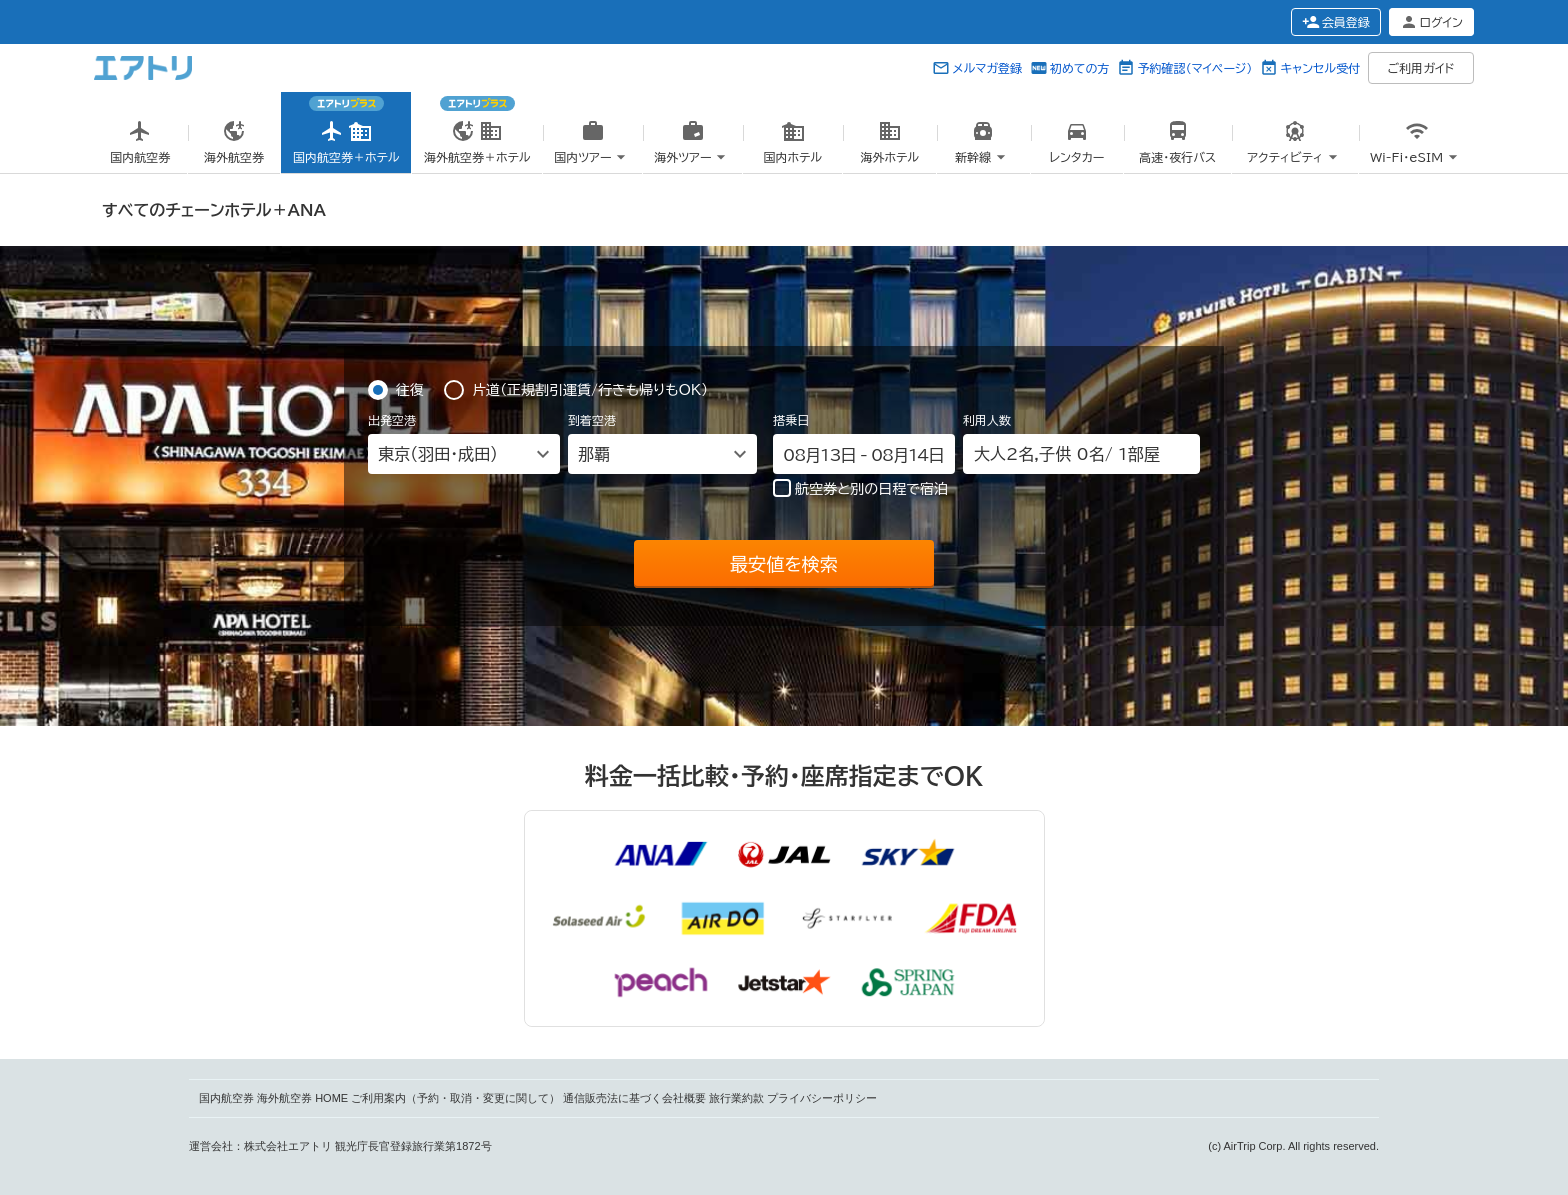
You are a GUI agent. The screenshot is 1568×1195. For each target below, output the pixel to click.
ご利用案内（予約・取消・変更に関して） (455, 1098)
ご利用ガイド (1421, 68)
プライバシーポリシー (822, 1098)
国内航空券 (226, 1098)
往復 (410, 388)
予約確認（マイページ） (1194, 68)
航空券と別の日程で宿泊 (860, 488)
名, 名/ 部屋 (1067, 454)
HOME (331, 1098)
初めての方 (1079, 68)
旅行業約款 (736, 1098)
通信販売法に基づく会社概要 (634, 1098)
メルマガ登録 (987, 68)
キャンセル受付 (1320, 68)
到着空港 (592, 420)
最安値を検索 (784, 564)
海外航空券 (284, 1098)
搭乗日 (791, 420)
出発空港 (392, 420)
